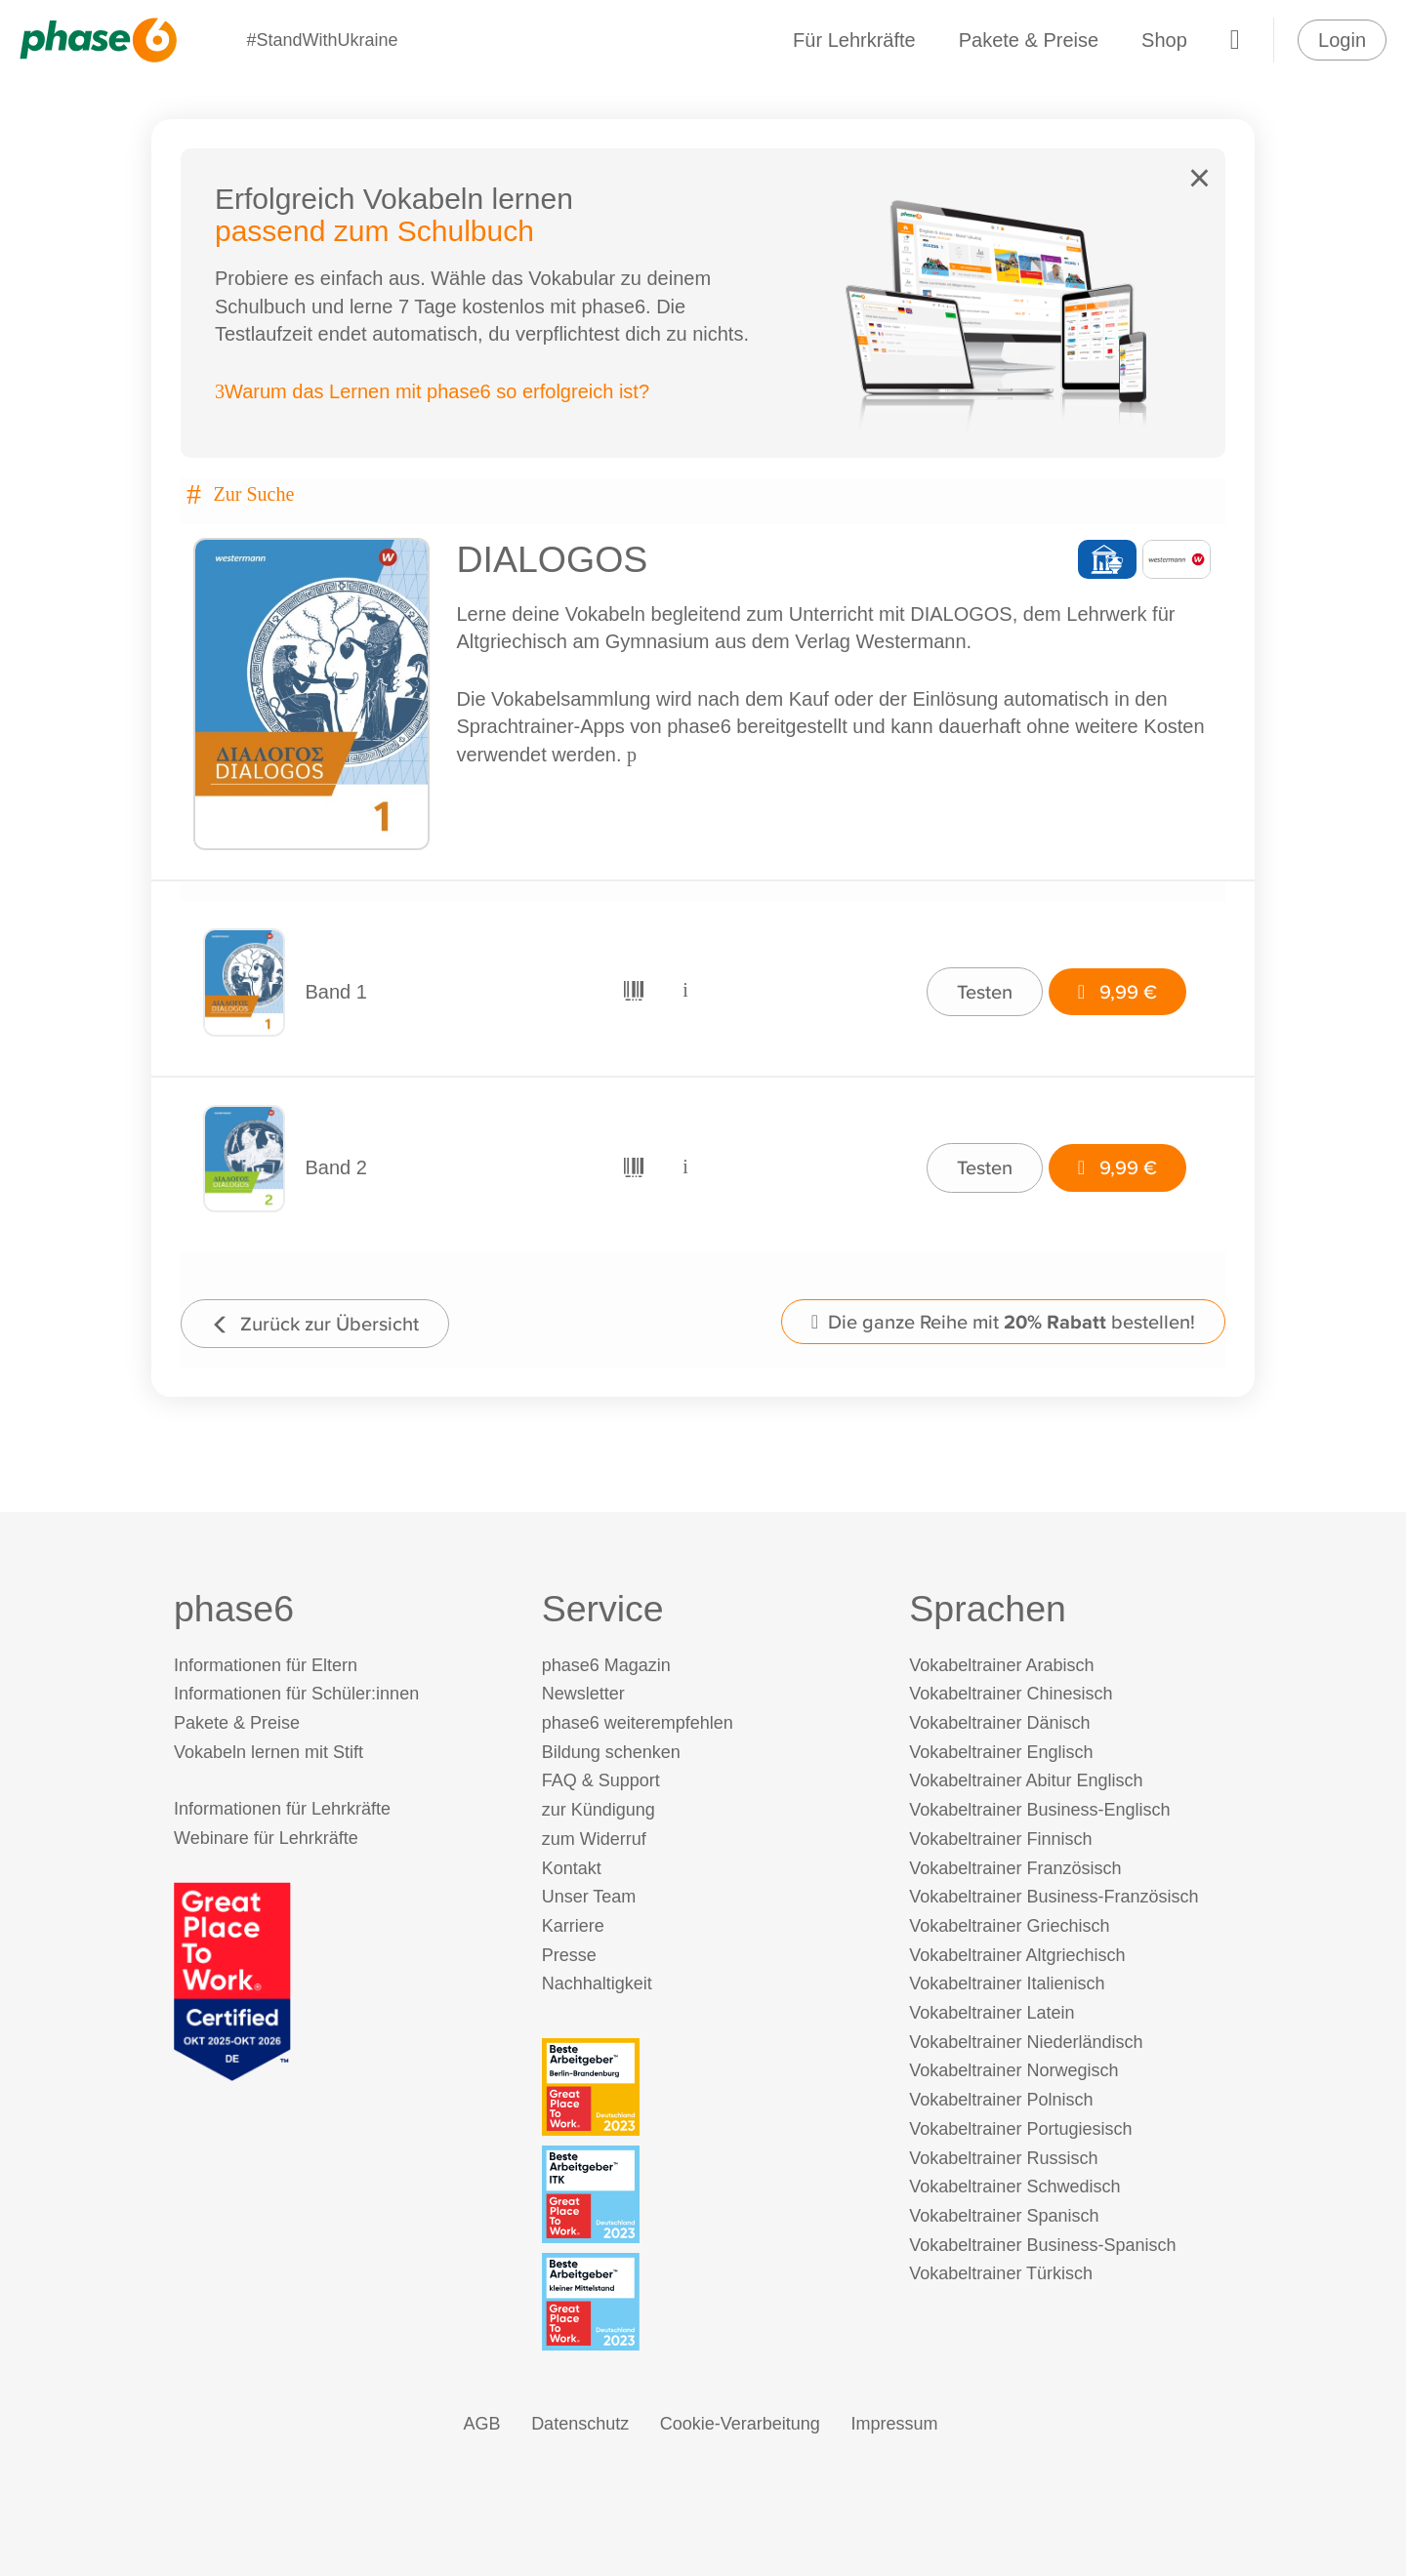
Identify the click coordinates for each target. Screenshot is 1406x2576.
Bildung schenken (611, 1752)
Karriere (573, 1926)
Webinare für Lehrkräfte (266, 1838)
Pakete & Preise (1028, 40)
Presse (569, 1955)
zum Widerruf (594, 1839)
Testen (985, 991)
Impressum (893, 2423)
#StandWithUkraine (321, 40)
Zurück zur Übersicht (315, 1323)
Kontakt (571, 1868)
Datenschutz (580, 2423)
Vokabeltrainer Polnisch (1001, 2099)
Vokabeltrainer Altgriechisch (1017, 1955)
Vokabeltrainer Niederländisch (1025, 2042)
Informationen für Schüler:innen (296, 1693)
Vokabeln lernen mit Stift (268, 1752)
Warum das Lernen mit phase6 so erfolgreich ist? (432, 391)
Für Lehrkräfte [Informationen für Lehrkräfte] (854, 40)
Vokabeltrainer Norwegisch (1013, 2070)
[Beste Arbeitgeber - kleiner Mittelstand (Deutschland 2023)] (707, 2302)
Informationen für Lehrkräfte (282, 1809)
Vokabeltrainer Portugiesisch (1020, 2129)
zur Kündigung (598, 1810)
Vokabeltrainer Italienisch (1006, 1983)
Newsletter (583, 1693)
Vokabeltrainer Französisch (1015, 1868)
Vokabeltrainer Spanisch (1003, 2216)
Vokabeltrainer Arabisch (1001, 1665)
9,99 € (1117, 991)
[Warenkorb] (1235, 40)
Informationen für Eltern (265, 1665)
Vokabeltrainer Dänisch (999, 1723)
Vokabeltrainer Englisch (1001, 1752)
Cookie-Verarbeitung (740, 2423)
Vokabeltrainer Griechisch (1009, 1926)
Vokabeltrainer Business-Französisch (1053, 1896)
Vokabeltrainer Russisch (1003, 2158)
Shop (1164, 40)
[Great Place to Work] (232, 1980)
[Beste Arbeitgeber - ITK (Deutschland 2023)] (707, 2194)
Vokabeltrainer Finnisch (1000, 1839)
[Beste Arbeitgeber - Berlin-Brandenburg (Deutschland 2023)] (707, 2087)
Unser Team (589, 1896)
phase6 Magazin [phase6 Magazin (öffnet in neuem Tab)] (606, 1665)
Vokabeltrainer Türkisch (1001, 2273)
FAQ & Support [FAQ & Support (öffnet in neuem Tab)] (601, 1780)
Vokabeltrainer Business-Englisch (1039, 1810)
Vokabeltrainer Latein (991, 2013)
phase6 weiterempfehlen (637, 1723)
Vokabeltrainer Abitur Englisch (1025, 1780)
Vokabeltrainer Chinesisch (1010, 1693)
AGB (482, 2423)
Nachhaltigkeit (597, 1983)
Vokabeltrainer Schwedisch (1014, 2186)
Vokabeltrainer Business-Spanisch (1042, 2245)
